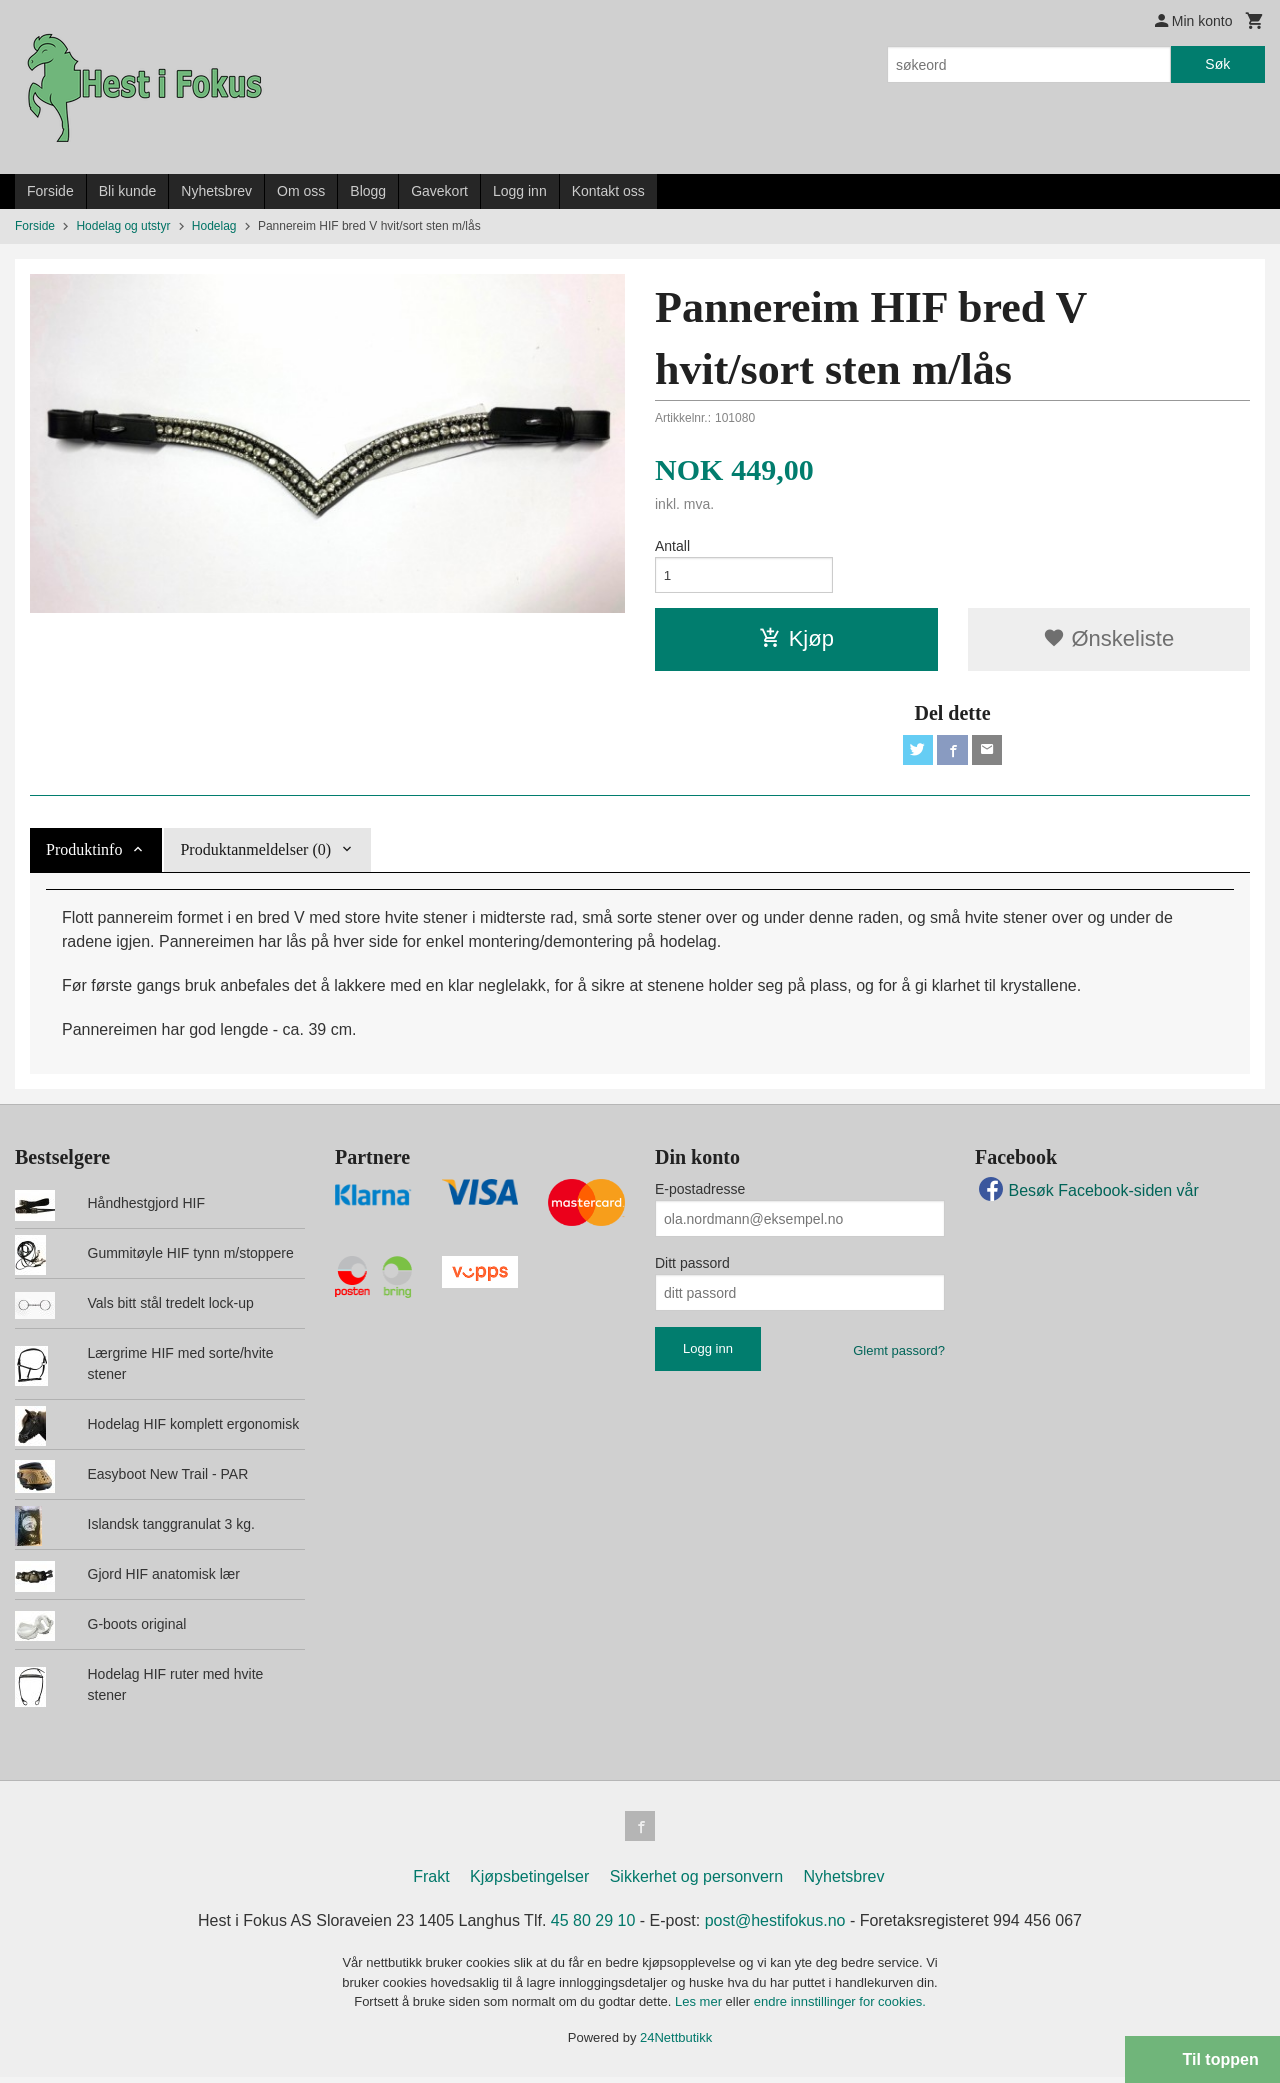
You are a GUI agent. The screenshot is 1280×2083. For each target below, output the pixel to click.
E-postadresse (700, 1193)
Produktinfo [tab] (84, 853)
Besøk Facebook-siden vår (1087, 1194)
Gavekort (439, 191)
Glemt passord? (899, 1354)
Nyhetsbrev (216, 191)
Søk (1217, 64)
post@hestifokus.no (775, 1926)
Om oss (301, 191)
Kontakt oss (608, 191)
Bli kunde (128, 191)
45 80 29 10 (593, 1926)
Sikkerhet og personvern (696, 1882)
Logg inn (520, 191)
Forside (50, 191)
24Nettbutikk (676, 2043)
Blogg (368, 191)
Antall (672, 546)
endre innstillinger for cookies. (840, 2007)
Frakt (431, 1882)
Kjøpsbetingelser (529, 1882)
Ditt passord (692, 1267)
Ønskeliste (1108, 640)
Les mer (700, 2007)
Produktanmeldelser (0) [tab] (255, 853)
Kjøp (796, 640)
